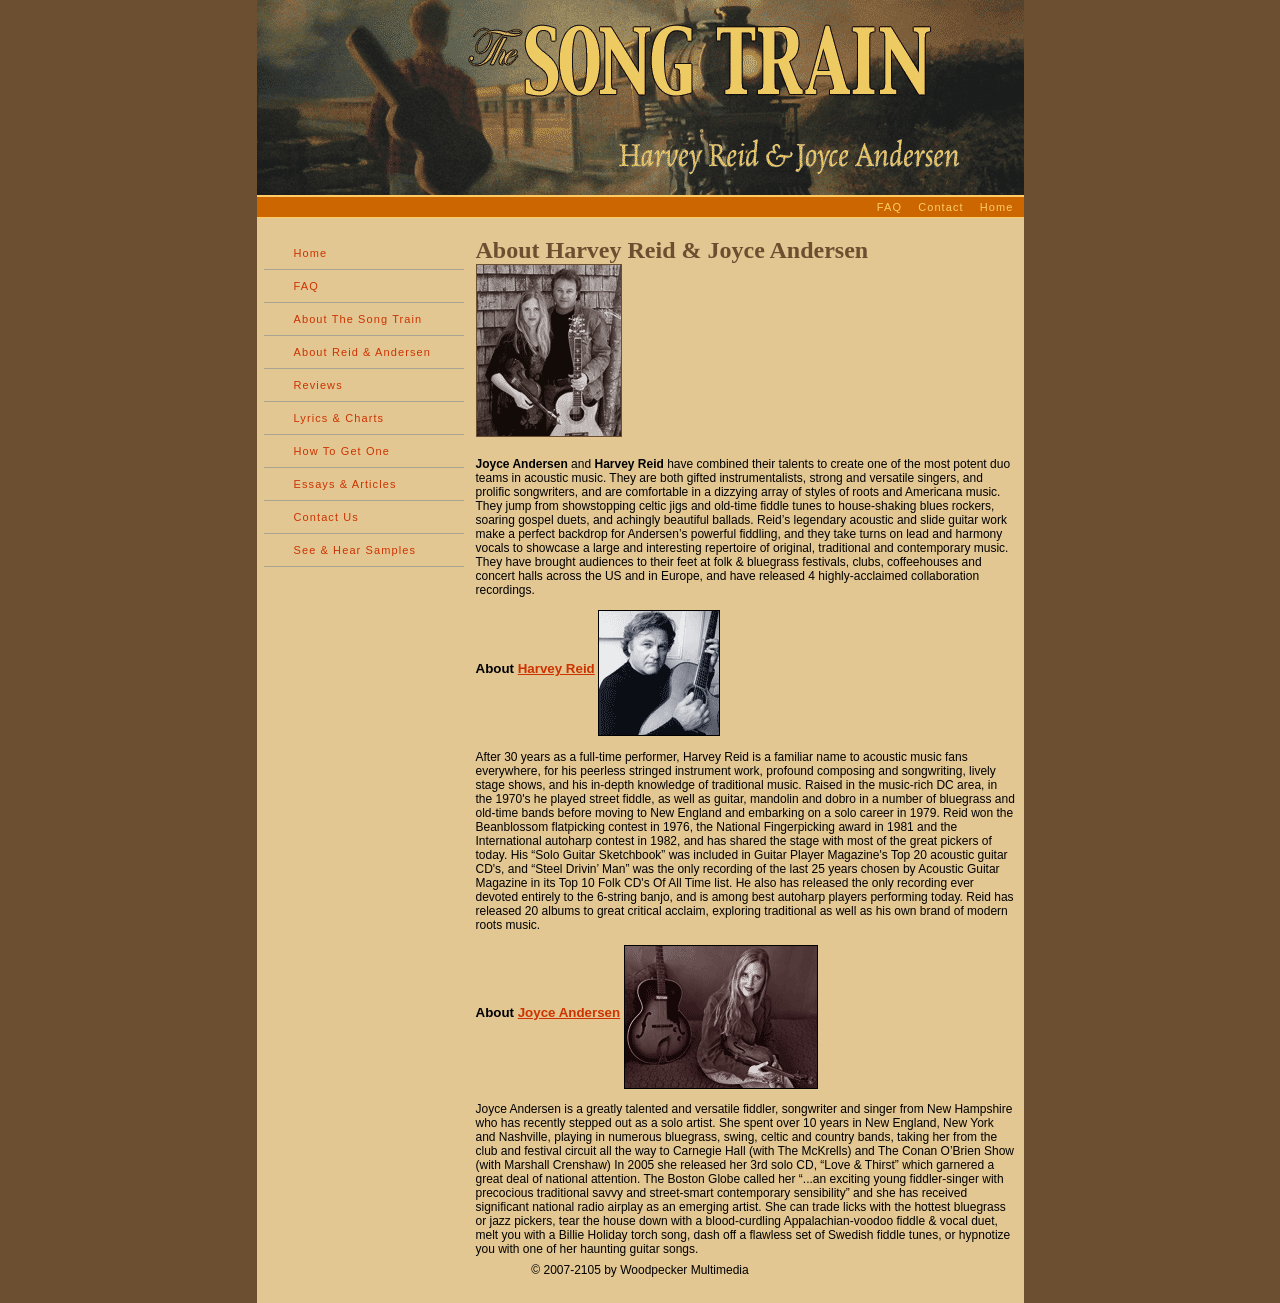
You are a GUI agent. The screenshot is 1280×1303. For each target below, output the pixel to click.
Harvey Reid (556, 668)
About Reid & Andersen (362, 352)
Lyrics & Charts (339, 418)
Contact (941, 207)
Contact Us (326, 517)
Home (997, 207)
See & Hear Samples (355, 550)
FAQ (889, 207)
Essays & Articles (345, 484)
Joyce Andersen (569, 1012)
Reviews (318, 385)
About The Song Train (358, 319)
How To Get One (342, 451)
